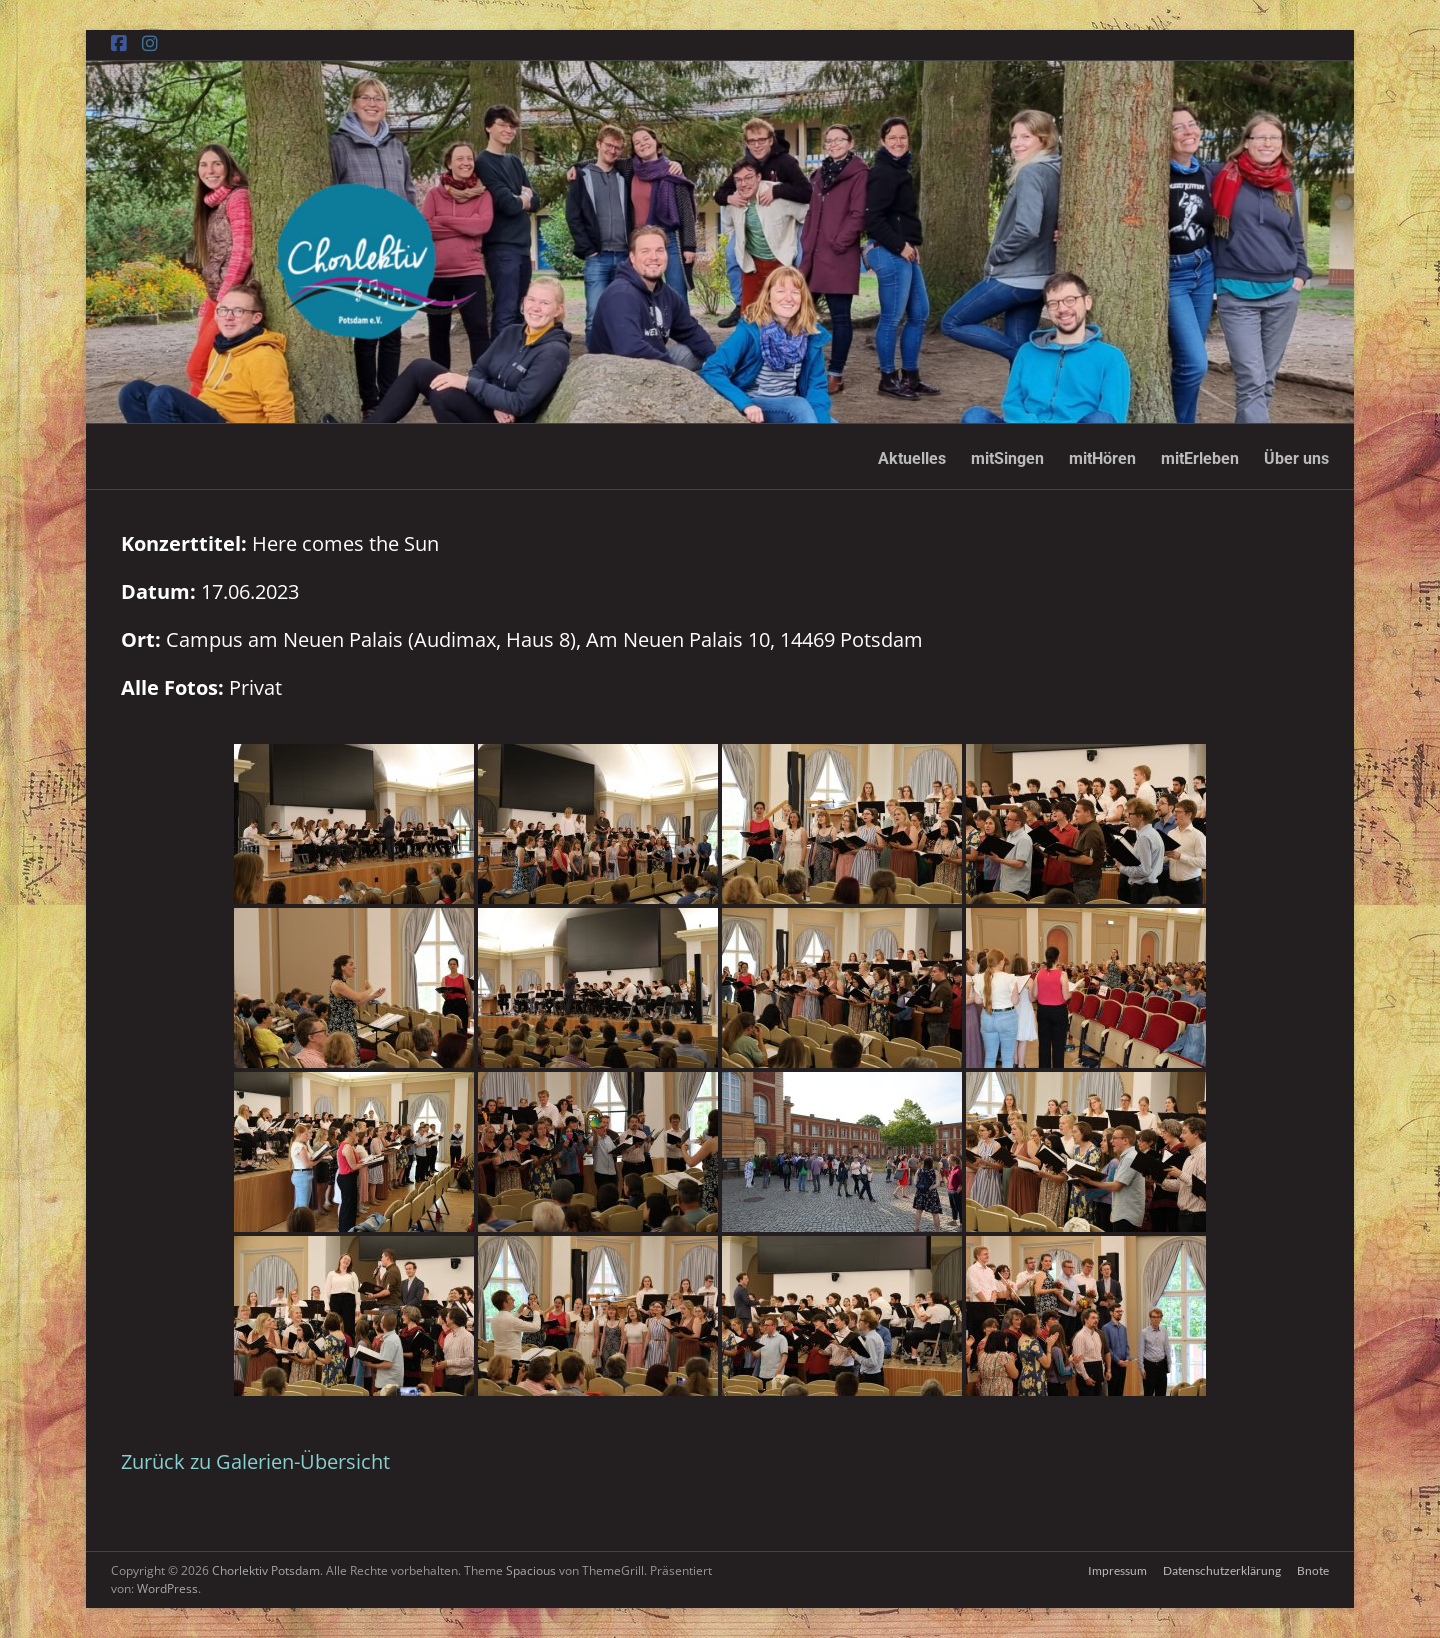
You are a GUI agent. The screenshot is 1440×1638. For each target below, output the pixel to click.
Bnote (1313, 1570)
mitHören (1102, 458)
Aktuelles (912, 458)
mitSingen (1007, 458)
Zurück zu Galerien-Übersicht (255, 1461)
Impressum (1117, 1570)
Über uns (1296, 458)
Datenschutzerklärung (1222, 1570)
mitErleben (1200, 458)
